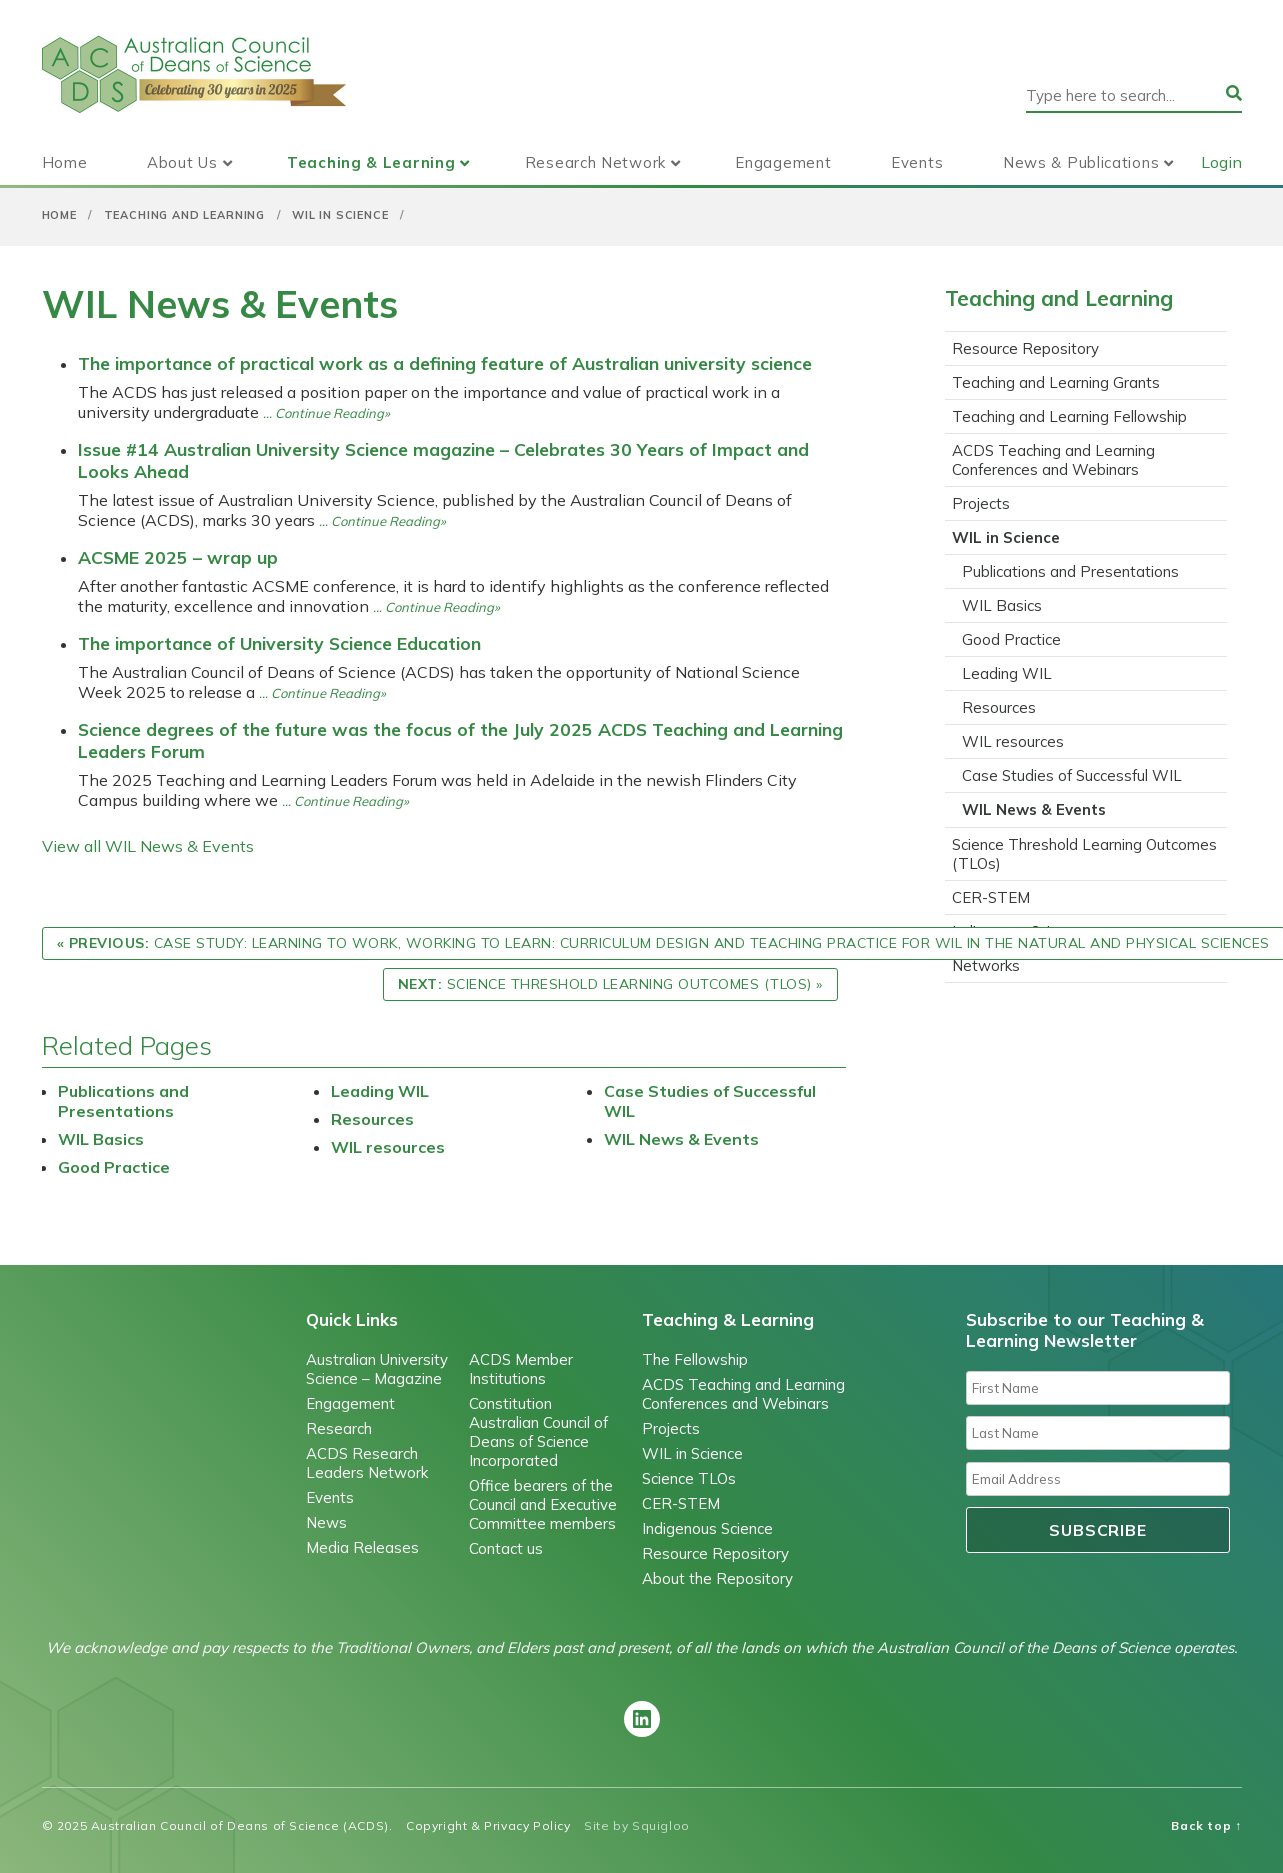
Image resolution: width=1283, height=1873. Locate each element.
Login (1221, 162)
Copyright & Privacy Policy (488, 1825)
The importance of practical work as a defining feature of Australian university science (445, 363)
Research (339, 1428)
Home (65, 162)
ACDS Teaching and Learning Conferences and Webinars (1053, 460)
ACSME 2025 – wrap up (178, 557)
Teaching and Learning (184, 215)
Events (917, 162)
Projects (981, 503)
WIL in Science (340, 215)
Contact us (506, 1548)
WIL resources (388, 1147)
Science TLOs (689, 1478)
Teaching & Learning (371, 162)
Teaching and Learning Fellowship (1069, 416)
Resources (372, 1119)
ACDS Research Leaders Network (367, 1463)
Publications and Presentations (123, 1101)
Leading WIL (380, 1091)
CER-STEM (991, 897)
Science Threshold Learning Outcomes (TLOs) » (610, 984)
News (326, 1522)
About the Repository (717, 1578)
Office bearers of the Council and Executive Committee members (543, 1504)
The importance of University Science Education (279, 643)
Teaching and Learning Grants (1056, 382)
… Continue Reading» (326, 413)
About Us (182, 162)
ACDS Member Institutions (521, 1369)
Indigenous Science (707, 1528)
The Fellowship (695, 1359)
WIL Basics (101, 1139)
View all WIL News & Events (148, 846)
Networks (986, 965)
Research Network (595, 162)
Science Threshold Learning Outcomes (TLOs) (1084, 854)
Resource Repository (1025, 348)
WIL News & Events (681, 1139)
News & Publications (1081, 162)
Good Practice (114, 1167)
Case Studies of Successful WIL (1072, 775)
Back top (1206, 1825)
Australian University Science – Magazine (377, 1369)
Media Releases (362, 1547)
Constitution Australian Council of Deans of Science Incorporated (538, 1432)
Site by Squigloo (637, 1825)
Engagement (783, 162)
